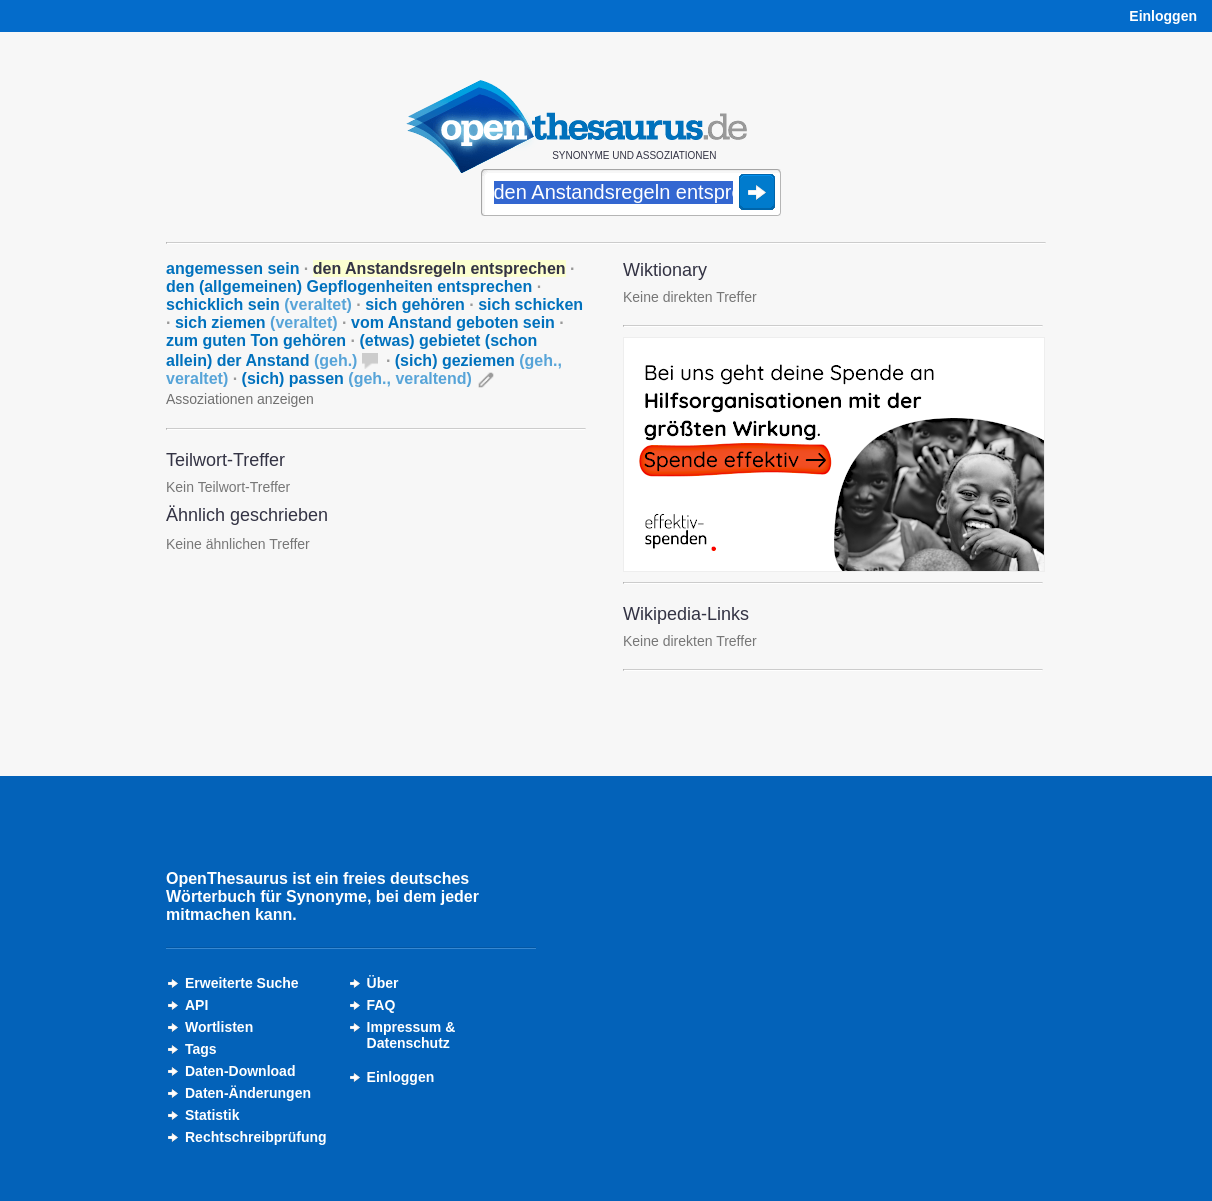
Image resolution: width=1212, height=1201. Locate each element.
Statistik (212, 1115)
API (196, 1005)
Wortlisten (219, 1027)
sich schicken (530, 304)
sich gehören (415, 304)
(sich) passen (357, 378)
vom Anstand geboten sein (453, 322)
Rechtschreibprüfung (256, 1137)
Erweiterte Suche (242, 983)
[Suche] (631, 194)
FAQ (381, 1005)
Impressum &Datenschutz (411, 1035)
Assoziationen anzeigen (240, 399)
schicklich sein (259, 304)
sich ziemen (256, 322)
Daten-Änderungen (248, 1093)
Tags (201, 1049)
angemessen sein (232, 268)
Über (383, 983)
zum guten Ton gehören (256, 340)
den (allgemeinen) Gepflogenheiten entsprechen (349, 286)
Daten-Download (240, 1071)
